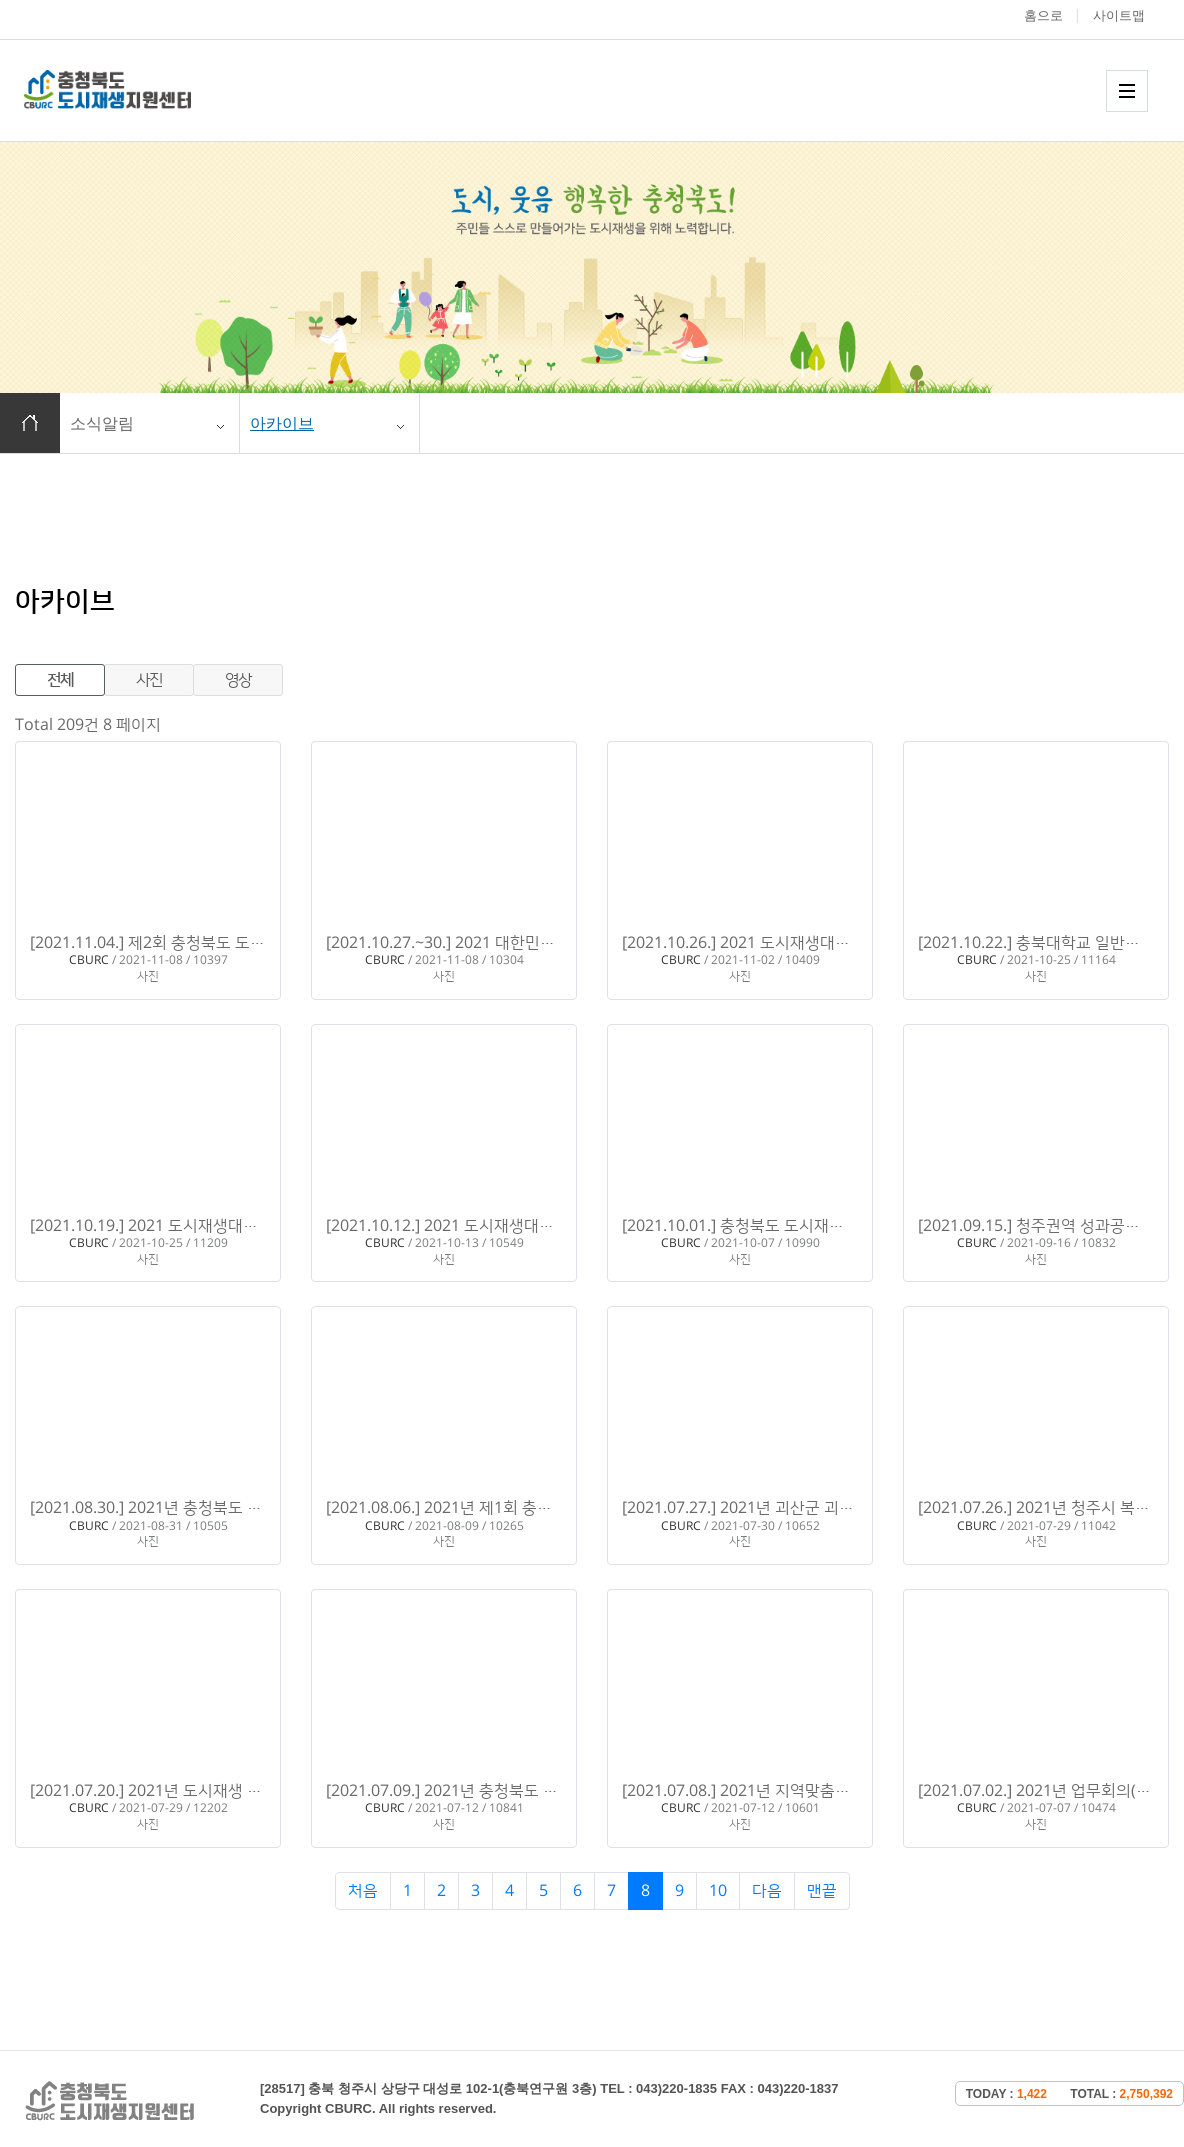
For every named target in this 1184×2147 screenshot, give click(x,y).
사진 (149, 680)
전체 (60, 680)
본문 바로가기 (0, 0)
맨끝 (822, 1891)
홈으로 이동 (30, 423)
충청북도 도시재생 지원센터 (129, 89)
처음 (363, 1891)
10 (718, 1891)
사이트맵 (1119, 15)
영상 (238, 680)
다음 (767, 1891)
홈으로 (1043, 15)
